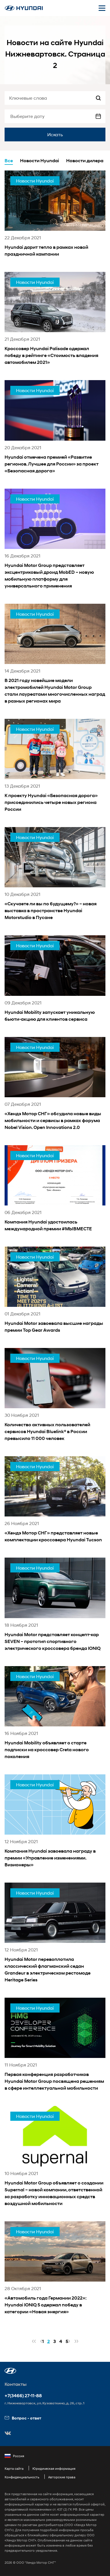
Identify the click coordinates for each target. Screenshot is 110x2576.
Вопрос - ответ (23, 2417)
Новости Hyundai (39, 160)
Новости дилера (84, 160)
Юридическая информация (53, 2468)
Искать (55, 134)
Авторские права (61, 2477)
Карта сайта (14, 2468)
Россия (14, 2456)
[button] (10, 2371)
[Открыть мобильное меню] (102, 8)
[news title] (55, 221)
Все (9, 160)
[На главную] (24, 8)
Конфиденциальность (22, 2477)
